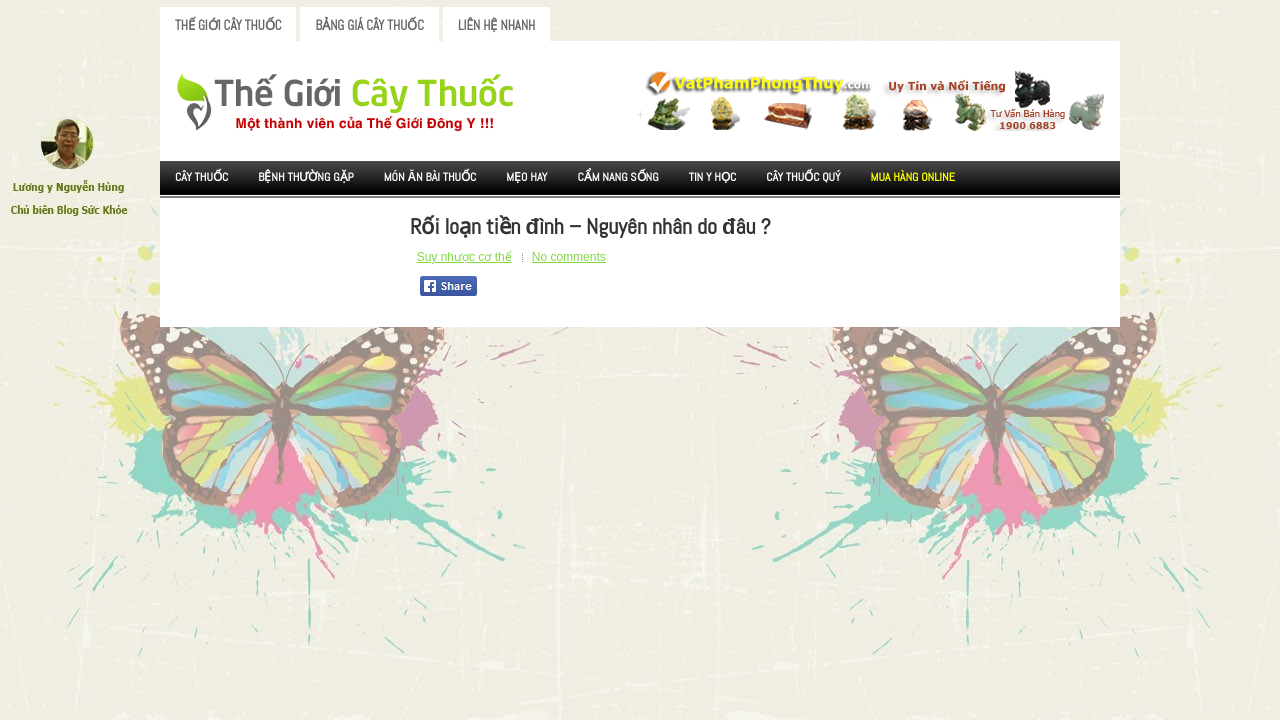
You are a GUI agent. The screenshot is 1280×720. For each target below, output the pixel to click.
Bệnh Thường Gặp (306, 177)
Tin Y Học (713, 177)
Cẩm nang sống (617, 177)
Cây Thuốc (201, 177)
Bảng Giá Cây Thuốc (369, 25)
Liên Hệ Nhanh (496, 25)
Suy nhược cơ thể (464, 257)
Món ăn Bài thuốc (430, 177)
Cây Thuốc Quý (803, 177)
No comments (569, 257)
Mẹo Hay (526, 177)
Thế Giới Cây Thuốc (228, 25)
